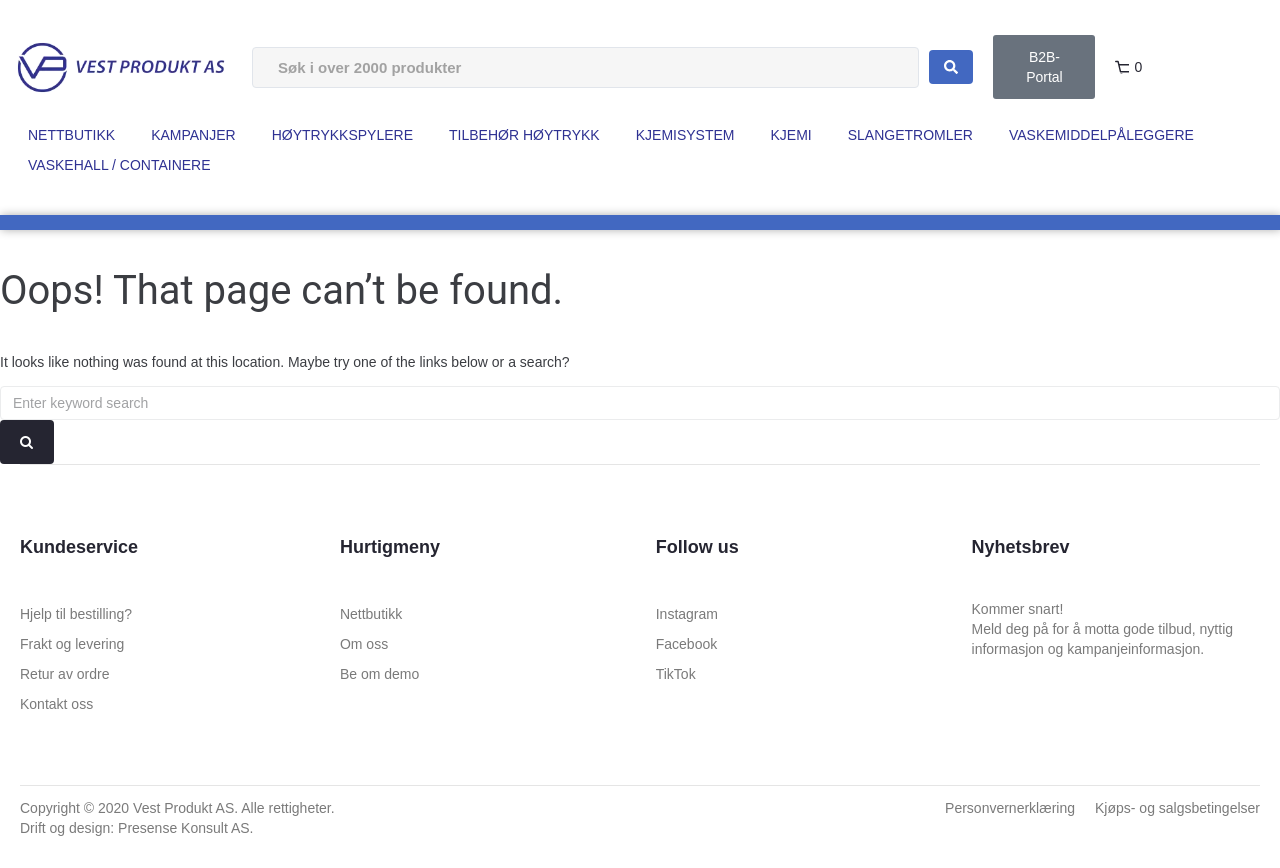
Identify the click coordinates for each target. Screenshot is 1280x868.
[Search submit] (951, 67)
